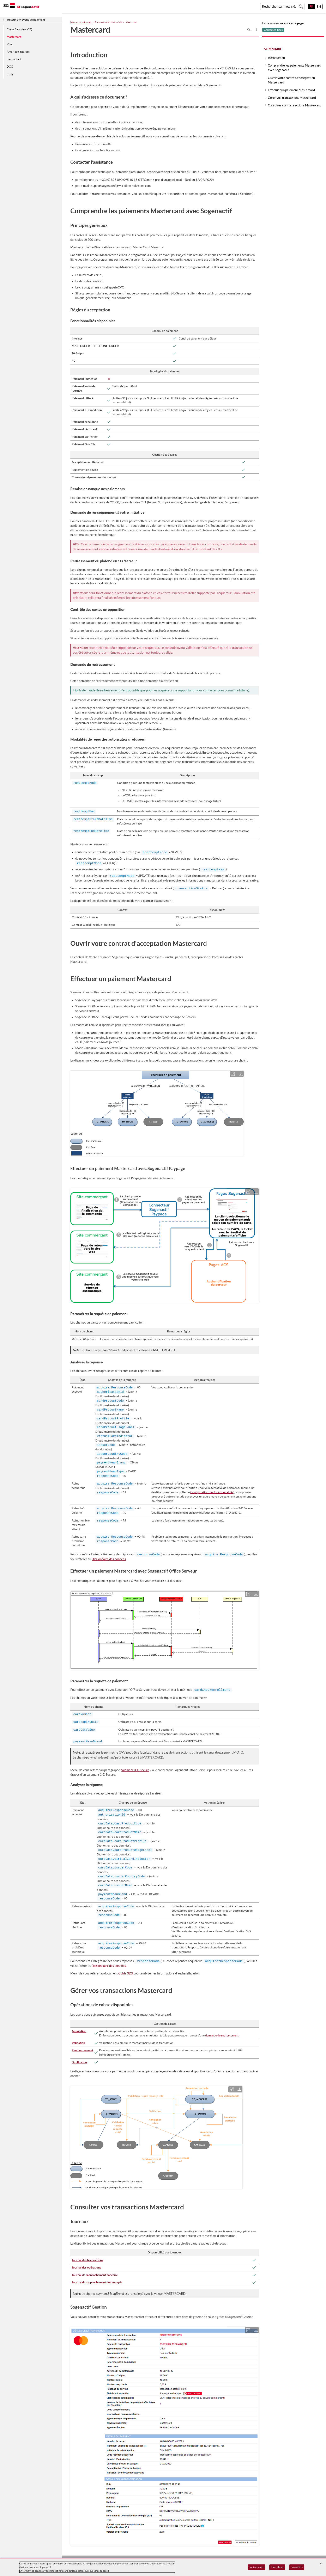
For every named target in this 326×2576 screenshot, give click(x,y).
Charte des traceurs (122, 2557)
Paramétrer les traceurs (155, 2557)
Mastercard (14, 36)
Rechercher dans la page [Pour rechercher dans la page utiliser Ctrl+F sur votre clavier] (249, 29)
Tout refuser (277, 2567)
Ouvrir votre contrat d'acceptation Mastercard (291, 80)
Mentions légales (94, 2557)
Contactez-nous (273, 29)
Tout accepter (256, 2567)
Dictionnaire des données (109, 1556)
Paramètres (297, 2567)
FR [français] (311, 6)
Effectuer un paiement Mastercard (291, 90)
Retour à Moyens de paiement (26, 19)
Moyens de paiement (80, 22)
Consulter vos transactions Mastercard (294, 105)
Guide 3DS (125, 1966)
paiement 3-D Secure (135, 1766)
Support (74, 2557)
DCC (10, 66)
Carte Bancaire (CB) (19, 29)
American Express (18, 51)
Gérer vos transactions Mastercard (292, 97)
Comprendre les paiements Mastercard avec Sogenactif (294, 68)
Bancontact (14, 59)
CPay (10, 74)
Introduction (276, 58)
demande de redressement (222, 2028)
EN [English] (319, 6)
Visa (9, 44)
